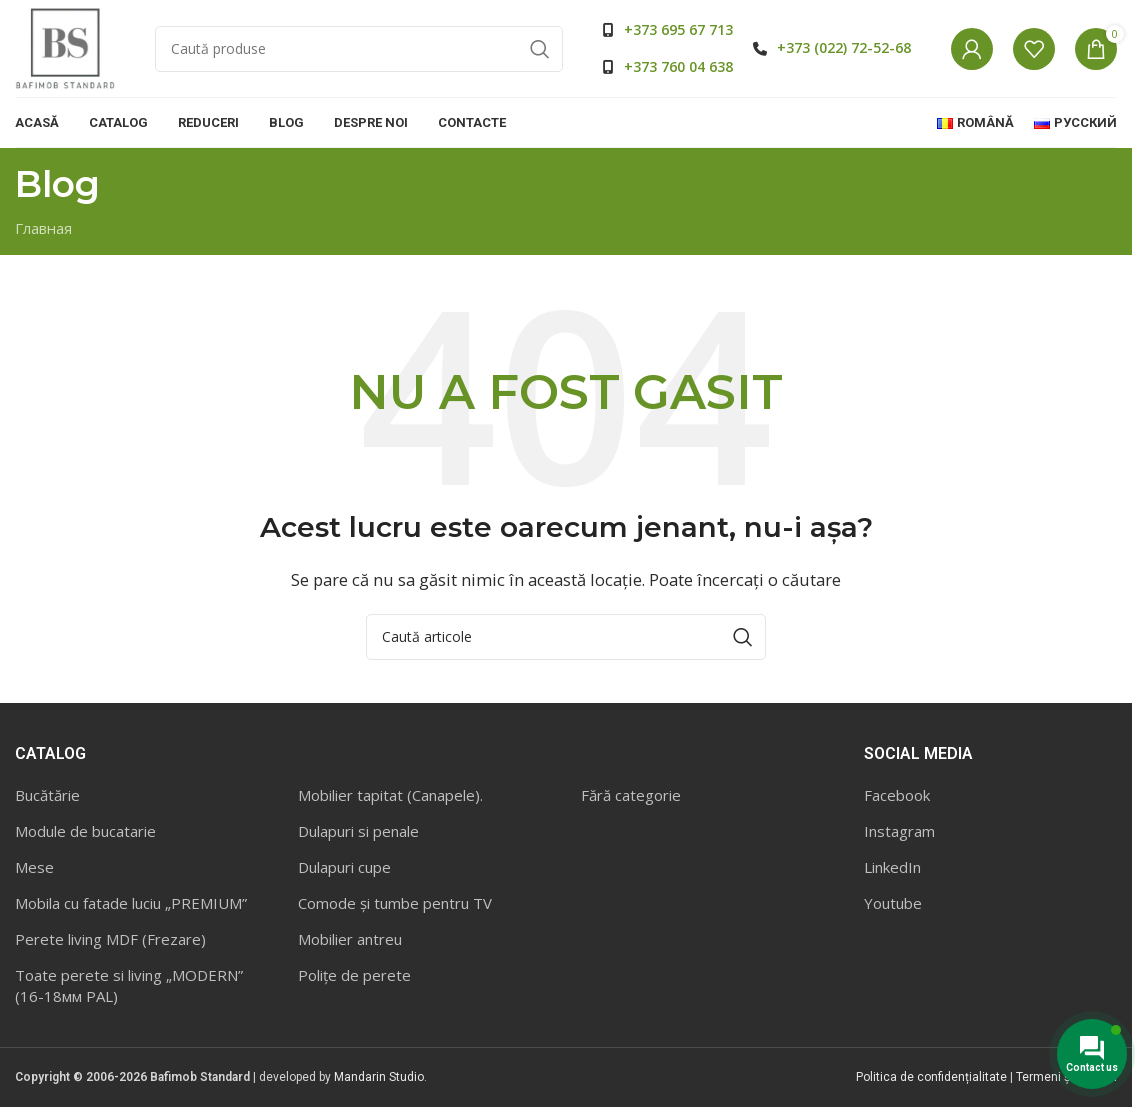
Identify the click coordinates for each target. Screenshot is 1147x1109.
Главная (43, 230)
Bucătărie (47, 797)
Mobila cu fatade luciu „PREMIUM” (131, 905)
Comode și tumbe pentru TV (395, 905)
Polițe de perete (354, 977)
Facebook (897, 797)
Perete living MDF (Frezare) (110, 941)
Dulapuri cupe (344, 869)
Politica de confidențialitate (931, 1079)
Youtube (893, 905)
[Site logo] (65, 48)
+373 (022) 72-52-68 (844, 48)
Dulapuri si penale (358, 833)
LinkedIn (892, 869)
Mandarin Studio (379, 1079)
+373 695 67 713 (678, 30)
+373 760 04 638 (678, 67)
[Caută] (359, 50)
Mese (34, 869)
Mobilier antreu (350, 941)
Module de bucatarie (85, 833)
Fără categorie (631, 797)
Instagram (899, 833)
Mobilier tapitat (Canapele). (390, 797)
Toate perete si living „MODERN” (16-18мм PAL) (129, 987)
